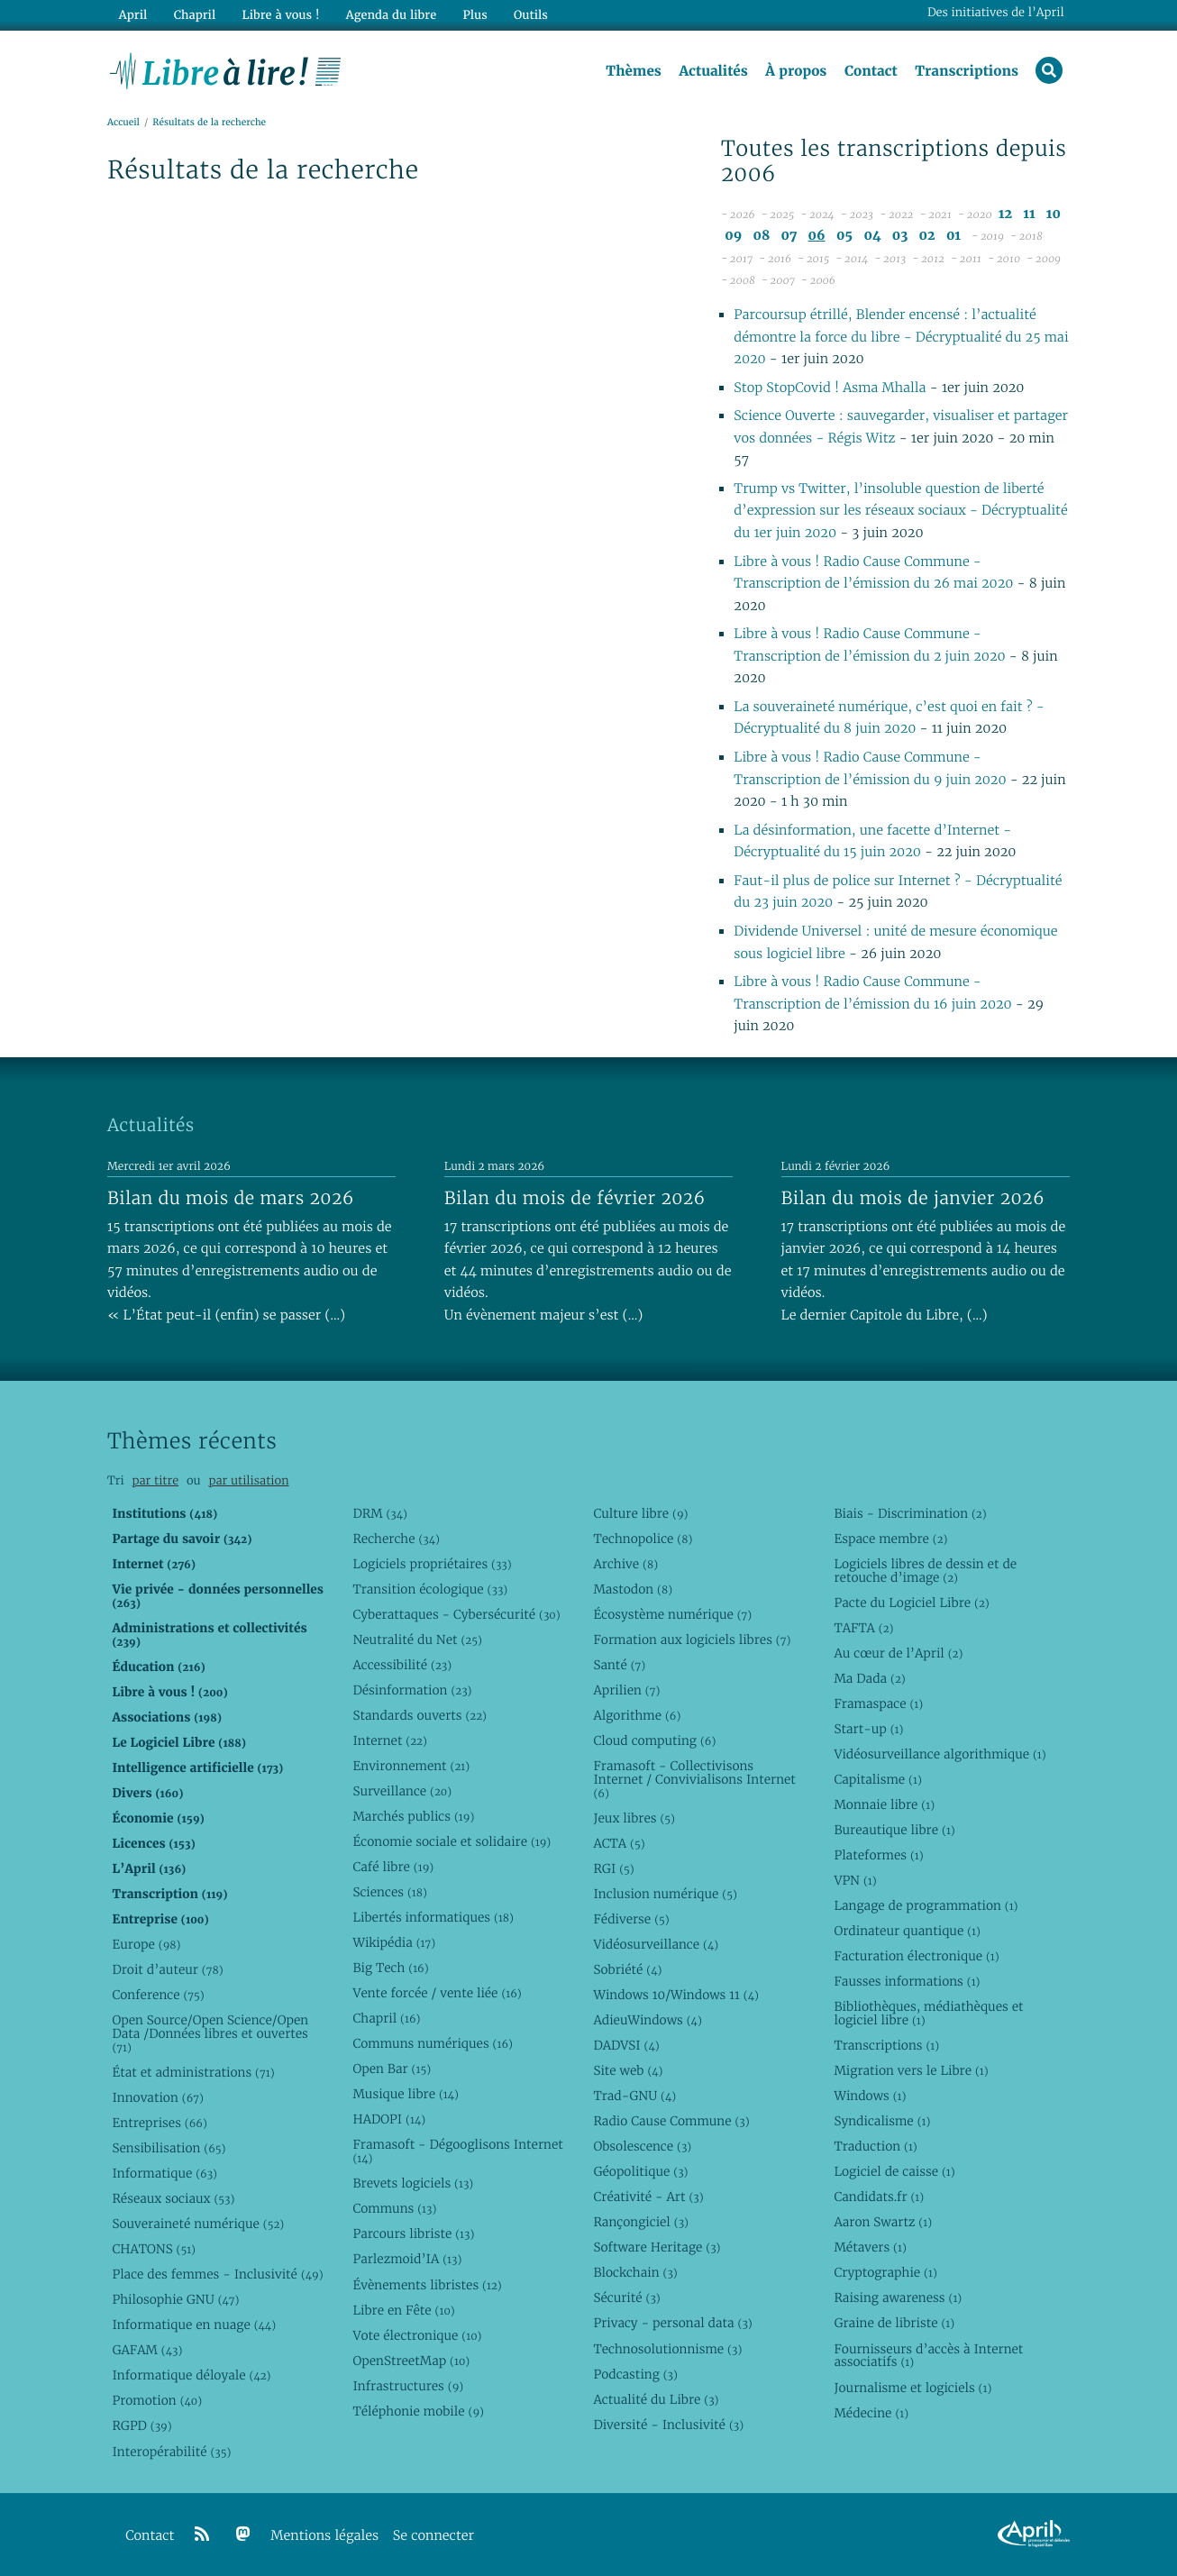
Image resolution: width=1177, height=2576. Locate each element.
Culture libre (640, 1513)
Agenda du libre (390, 15)
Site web (627, 2070)
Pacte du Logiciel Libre (911, 1602)
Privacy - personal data (672, 2323)
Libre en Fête (403, 2310)
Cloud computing (654, 1740)
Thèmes (633, 71)
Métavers (870, 2247)
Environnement (411, 1766)
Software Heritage (656, 2247)
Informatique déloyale (191, 2375)
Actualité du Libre (655, 2399)
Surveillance (402, 1791)
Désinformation (411, 1690)
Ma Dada (869, 1678)
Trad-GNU (634, 2095)
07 (789, 235)
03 (900, 235)
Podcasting (635, 2374)
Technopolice (642, 1538)
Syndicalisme (882, 2121)
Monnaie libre (884, 1804)
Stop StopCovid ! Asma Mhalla (830, 388)
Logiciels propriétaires (431, 1564)
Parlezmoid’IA (406, 2259)
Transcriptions (966, 71)
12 (1005, 214)
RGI (613, 1868)
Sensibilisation (168, 2148)
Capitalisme (877, 1779)
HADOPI (388, 2119)
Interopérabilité (171, 2452)
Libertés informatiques (433, 1917)
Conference (158, 1995)
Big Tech (390, 1967)
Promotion (157, 2400)
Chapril (386, 2018)
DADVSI (626, 2045)
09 (733, 235)
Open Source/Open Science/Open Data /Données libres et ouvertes (210, 2033)
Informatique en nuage (194, 2324)
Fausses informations (907, 1981)
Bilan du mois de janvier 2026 (913, 1198)
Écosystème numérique (672, 1614)
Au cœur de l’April (898, 1653)
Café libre (392, 1867)
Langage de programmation (925, 1905)
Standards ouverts (419, 1715)
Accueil (123, 123)
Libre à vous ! (280, 15)
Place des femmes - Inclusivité (217, 2274)
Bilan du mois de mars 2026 (230, 1198)
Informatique (164, 2173)
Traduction (875, 2146)
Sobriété (627, 1969)
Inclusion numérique (664, 1894)
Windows (870, 2095)
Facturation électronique (916, 1956)
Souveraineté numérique (198, 2223)
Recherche (396, 1538)
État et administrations (193, 2072)
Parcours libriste (413, 2233)
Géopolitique (640, 2171)
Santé (619, 1665)
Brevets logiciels (412, 2183)
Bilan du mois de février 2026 (575, 1198)
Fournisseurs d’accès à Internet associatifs (928, 2355)
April (133, 15)
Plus (474, 15)
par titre (155, 1480)
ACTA (618, 1843)
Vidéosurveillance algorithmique (939, 1754)
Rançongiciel (641, 2222)
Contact (871, 71)
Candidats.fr (879, 2196)
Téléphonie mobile (417, 2411)
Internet (389, 1740)
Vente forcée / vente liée (436, 1993)
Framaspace (878, 1703)
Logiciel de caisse (894, 2171)
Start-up (868, 1729)
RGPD (141, 2425)
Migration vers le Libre (911, 2070)
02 (927, 235)
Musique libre (405, 2094)
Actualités (713, 71)
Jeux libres (634, 1818)
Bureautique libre (894, 1830)
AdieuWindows (647, 2020)
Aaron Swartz (883, 2222)
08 (762, 235)
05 (844, 235)
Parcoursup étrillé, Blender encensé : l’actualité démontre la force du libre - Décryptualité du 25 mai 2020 (901, 337)
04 (871, 235)
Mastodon (632, 1589)
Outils (531, 15)
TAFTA (863, 1628)
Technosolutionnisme (667, 2349)
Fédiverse (631, 1919)
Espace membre (890, 1538)
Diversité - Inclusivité (668, 2424)
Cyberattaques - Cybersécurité (456, 1614)
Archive (625, 1564)
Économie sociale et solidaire (451, 1841)
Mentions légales (324, 2535)
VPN (855, 1880)
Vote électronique (416, 2335)
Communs (394, 2208)
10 (1053, 214)
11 (1029, 214)
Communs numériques (432, 2043)
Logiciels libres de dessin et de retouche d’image (925, 1570)
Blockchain (635, 2272)
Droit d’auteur (167, 1969)
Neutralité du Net (416, 1639)
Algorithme (636, 1715)
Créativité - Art (648, 2196)
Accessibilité (402, 1665)
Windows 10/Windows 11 (675, 1995)
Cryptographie (885, 2272)
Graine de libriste (894, 2323)
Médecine (871, 2413)
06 (817, 235)
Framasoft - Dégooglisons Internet (457, 2151)
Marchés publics (413, 1816)
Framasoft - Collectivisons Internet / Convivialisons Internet (694, 1779)
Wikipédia (393, 1942)
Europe (146, 1944)
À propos (795, 71)
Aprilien (626, 1690)
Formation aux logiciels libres (691, 1639)
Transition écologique (429, 1589)
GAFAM (147, 2350)
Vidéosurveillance (655, 1944)
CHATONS (154, 2249)
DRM (379, 1513)
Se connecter (433, 2535)
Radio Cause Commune (671, 2121)
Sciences (389, 1892)
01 (953, 235)
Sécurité (626, 2297)
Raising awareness (898, 2297)
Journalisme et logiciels (912, 2388)
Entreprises (159, 2123)
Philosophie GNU (175, 2299)
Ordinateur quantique (907, 1931)
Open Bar (391, 2068)
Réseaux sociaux (173, 2198)
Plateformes (878, 1855)
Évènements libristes (426, 2285)
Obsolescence (642, 2146)
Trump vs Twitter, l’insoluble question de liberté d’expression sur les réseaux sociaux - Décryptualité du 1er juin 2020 (900, 511)
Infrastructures (407, 2386)
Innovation (157, 2097)
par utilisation (248, 1480)
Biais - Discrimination (910, 1513)
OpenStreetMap (411, 2360)
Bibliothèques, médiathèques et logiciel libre (928, 2013)
